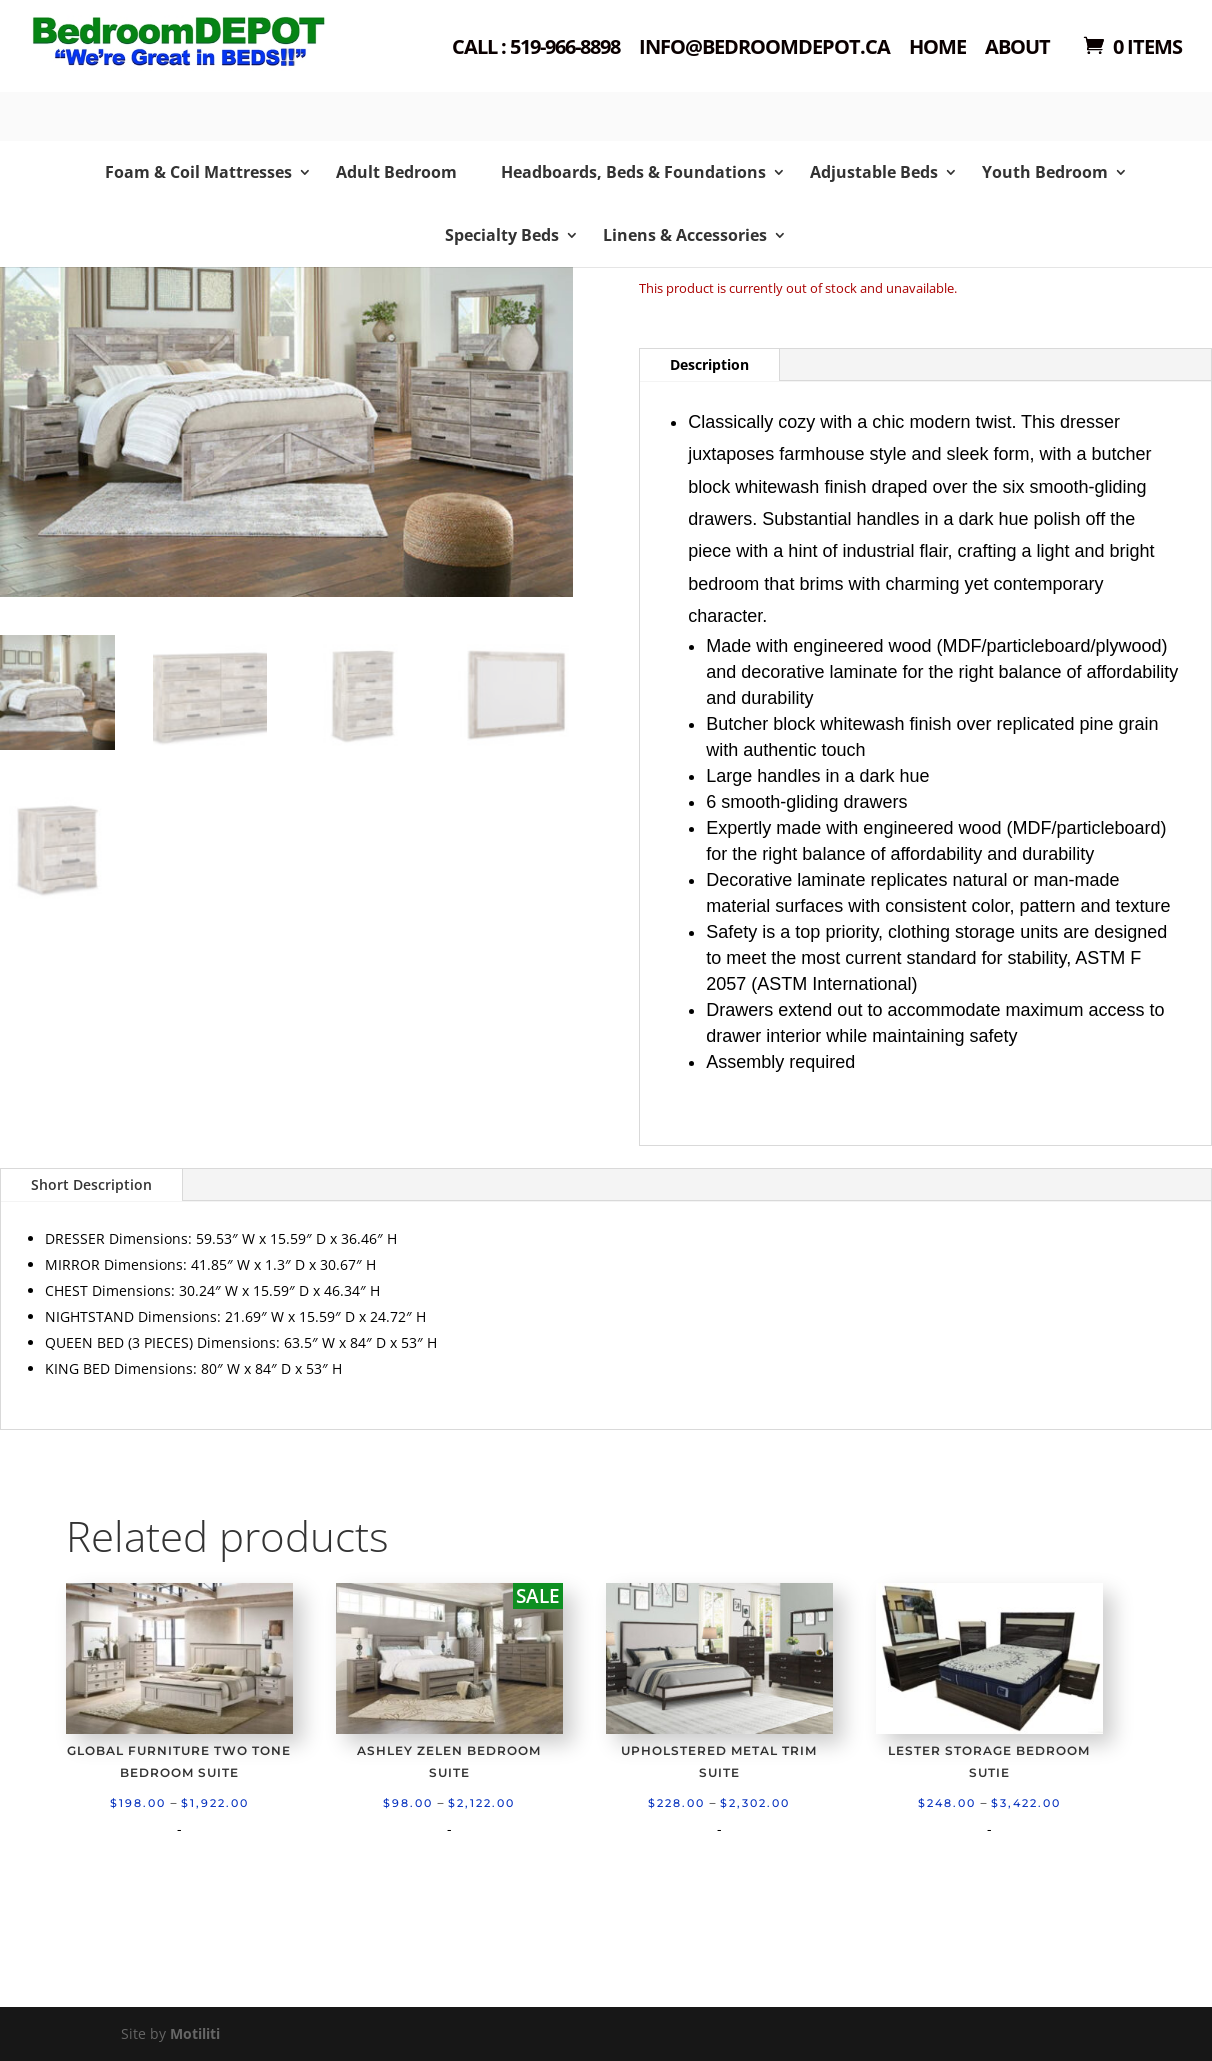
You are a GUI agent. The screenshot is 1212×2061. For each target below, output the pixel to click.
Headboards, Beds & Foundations (633, 172)
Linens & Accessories (685, 235)
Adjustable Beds (874, 172)
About (1017, 48)
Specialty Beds (502, 235)
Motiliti (195, 2033)
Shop (157, 70)
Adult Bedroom (396, 172)
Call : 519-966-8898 (536, 48)
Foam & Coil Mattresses (198, 172)
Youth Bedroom (1045, 172)
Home (937, 48)
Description (709, 364)
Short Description (91, 1184)
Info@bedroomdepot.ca (764, 48)
